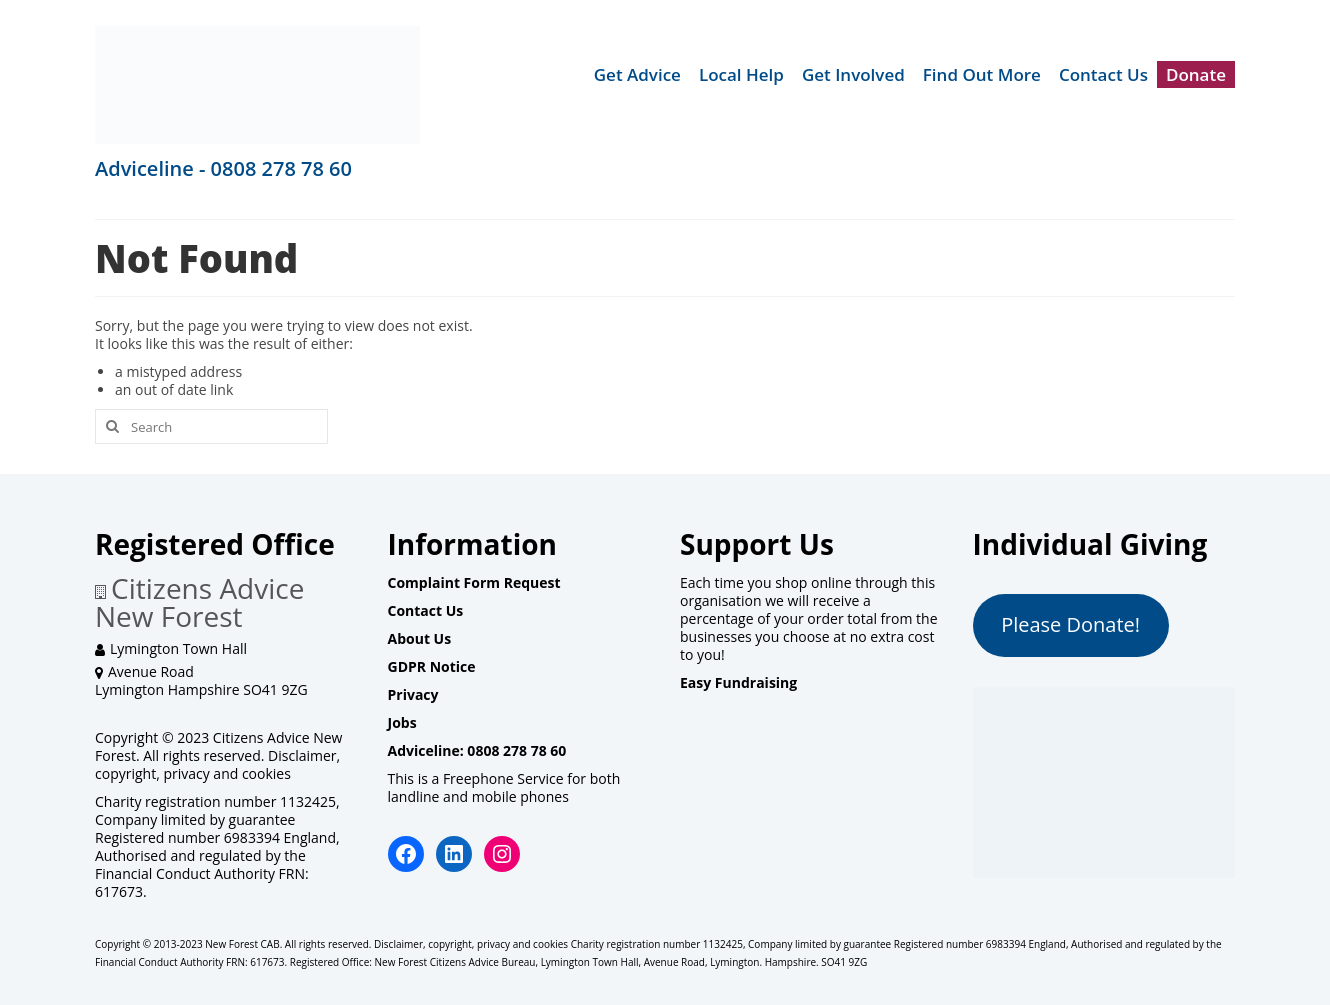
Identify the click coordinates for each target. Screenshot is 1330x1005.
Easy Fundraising (738, 682)
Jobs (402, 722)
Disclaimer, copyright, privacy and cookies (217, 764)
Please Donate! (1070, 624)
